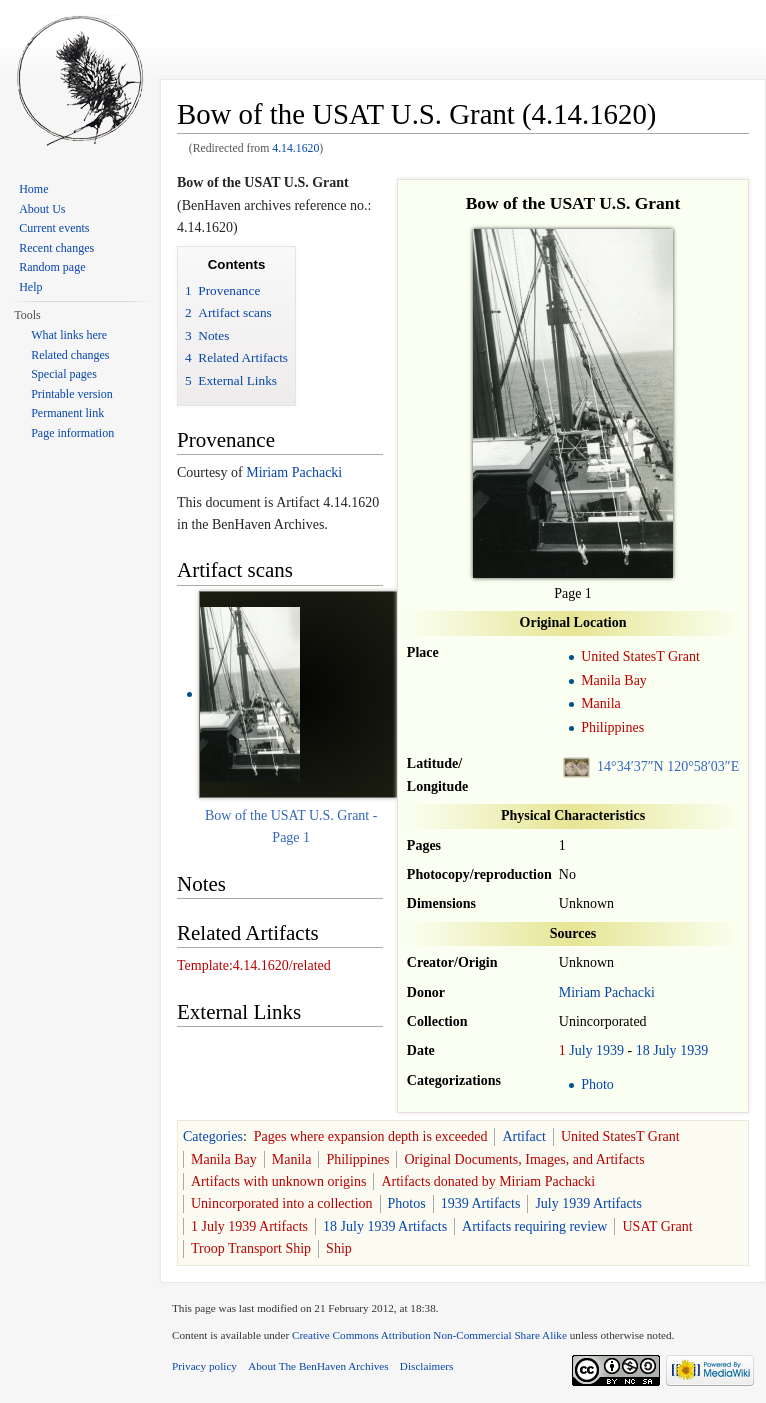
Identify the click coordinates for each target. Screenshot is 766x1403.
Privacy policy (204, 1366)
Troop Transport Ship (251, 1248)
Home (33, 189)
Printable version (72, 394)
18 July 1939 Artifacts (385, 1226)
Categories (213, 1136)
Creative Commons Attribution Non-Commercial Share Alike (429, 1335)
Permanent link (67, 413)
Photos (407, 1203)
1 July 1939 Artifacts (249, 1226)
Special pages (64, 374)
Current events (54, 228)
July (580, 1050)
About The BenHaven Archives (318, 1366)
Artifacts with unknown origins (278, 1181)
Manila (601, 703)
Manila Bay (614, 680)
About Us (42, 209)
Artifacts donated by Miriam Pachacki (488, 1181)
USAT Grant (657, 1226)
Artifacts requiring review (534, 1226)
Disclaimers (426, 1366)
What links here (69, 335)
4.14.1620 (295, 148)
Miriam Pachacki (607, 992)
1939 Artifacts (481, 1203)
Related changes (70, 355)
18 (643, 1050)
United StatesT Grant (640, 656)
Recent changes (56, 248)
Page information (72, 433)
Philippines (612, 727)
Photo (597, 1084)
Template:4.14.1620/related (254, 965)
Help (30, 287)
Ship (339, 1248)
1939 (610, 1050)
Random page (52, 267)
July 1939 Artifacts (588, 1203)
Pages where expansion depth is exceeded (371, 1136)
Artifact (524, 1136)
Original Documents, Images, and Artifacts (524, 1159)
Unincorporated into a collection (282, 1203)
